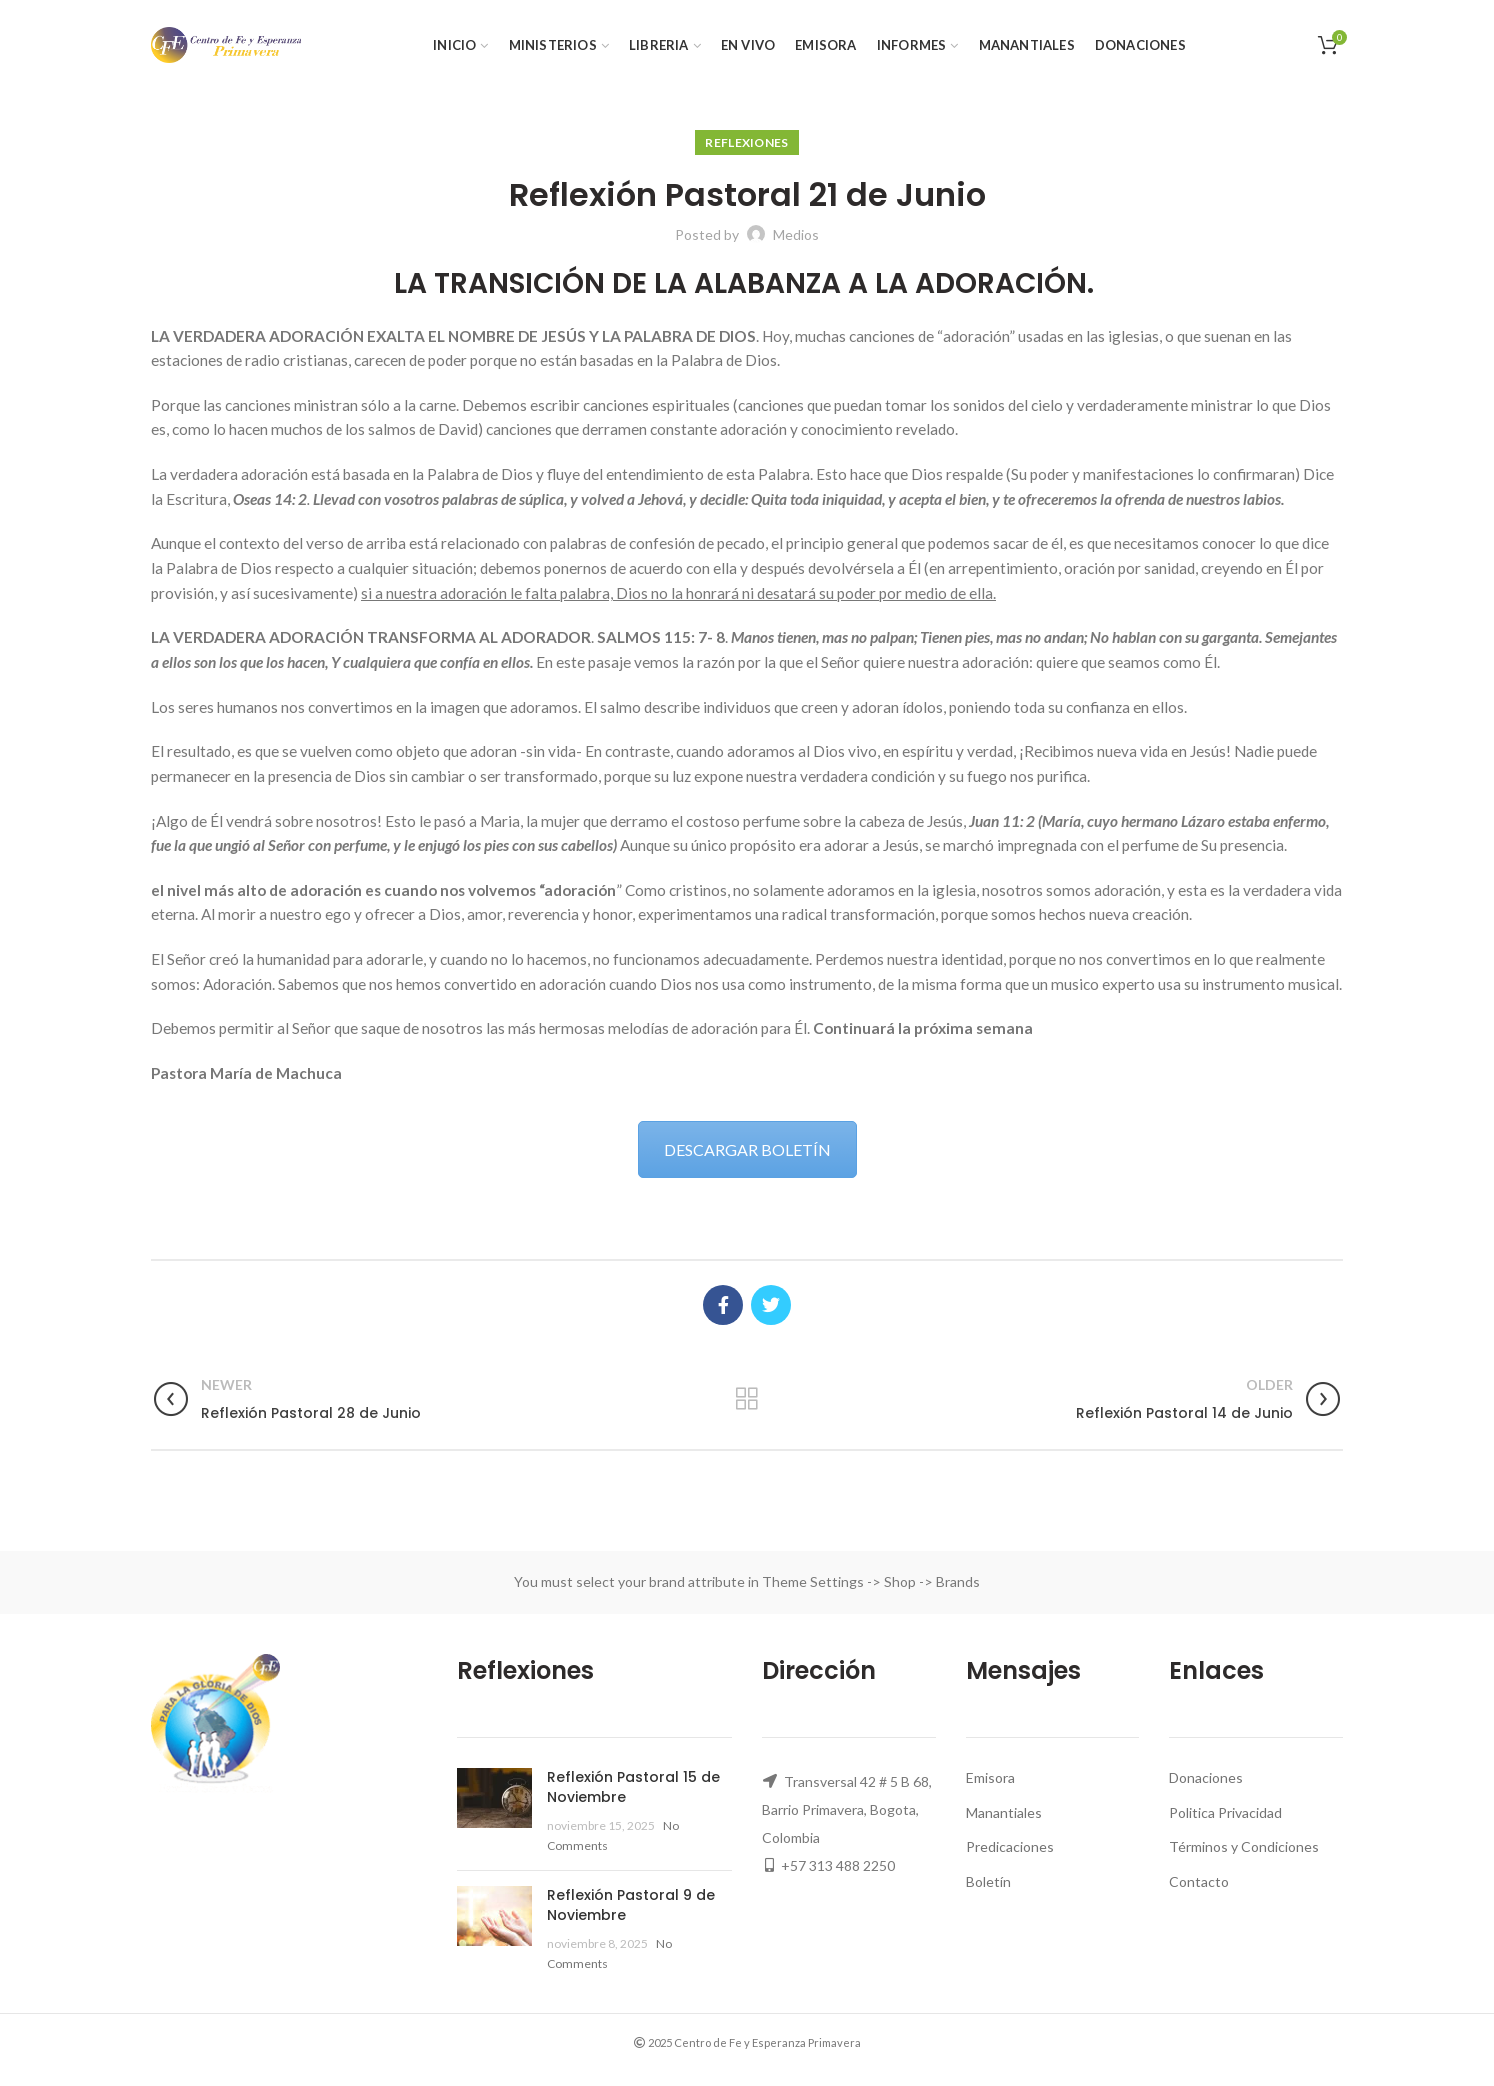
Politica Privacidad (1225, 1812)
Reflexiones (746, 142)
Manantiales (1004, 1812)
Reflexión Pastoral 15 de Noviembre (633, 1787)
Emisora (990, 1777)
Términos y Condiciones (1244, 1846)
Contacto (1199, 1881)
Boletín (988, 1881)
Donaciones (1206, 1777)
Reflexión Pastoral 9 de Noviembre (631, 1905)
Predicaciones (1010, 1846)
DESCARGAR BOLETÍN (747, 1149)
